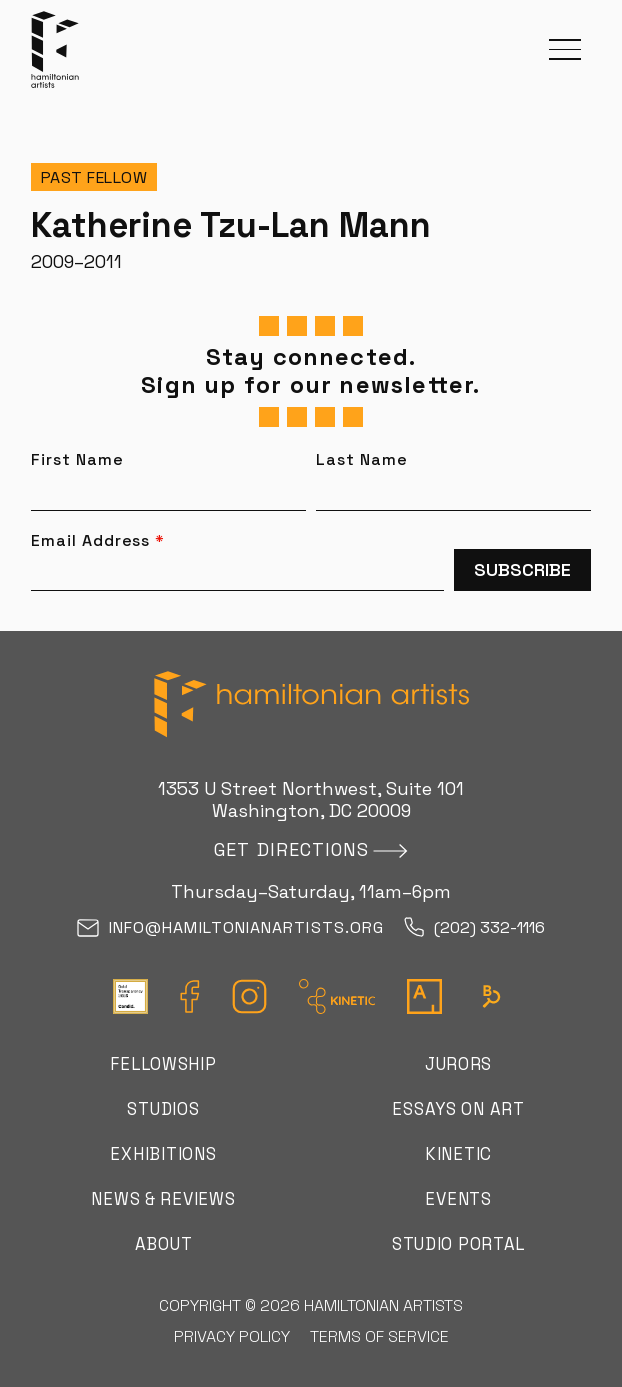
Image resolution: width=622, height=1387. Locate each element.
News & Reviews (163, 1199)
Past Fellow (94, 177)
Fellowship (163, 1064)
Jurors (458, 1064)
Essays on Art (458, 1109)
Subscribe (522, 569)
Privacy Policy (232, 1336)
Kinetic (458, 1154)
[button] (565, 49)
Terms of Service (379, 1336)
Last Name (362, 460)
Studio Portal (458, 1244)
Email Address (98, 541)
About (164, 1244)
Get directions (291, 849)
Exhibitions (163, 1154)
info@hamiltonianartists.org (230, 928)
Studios (163, 1109)
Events (458, 1199)
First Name (77, 460)
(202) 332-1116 (474, 928)
